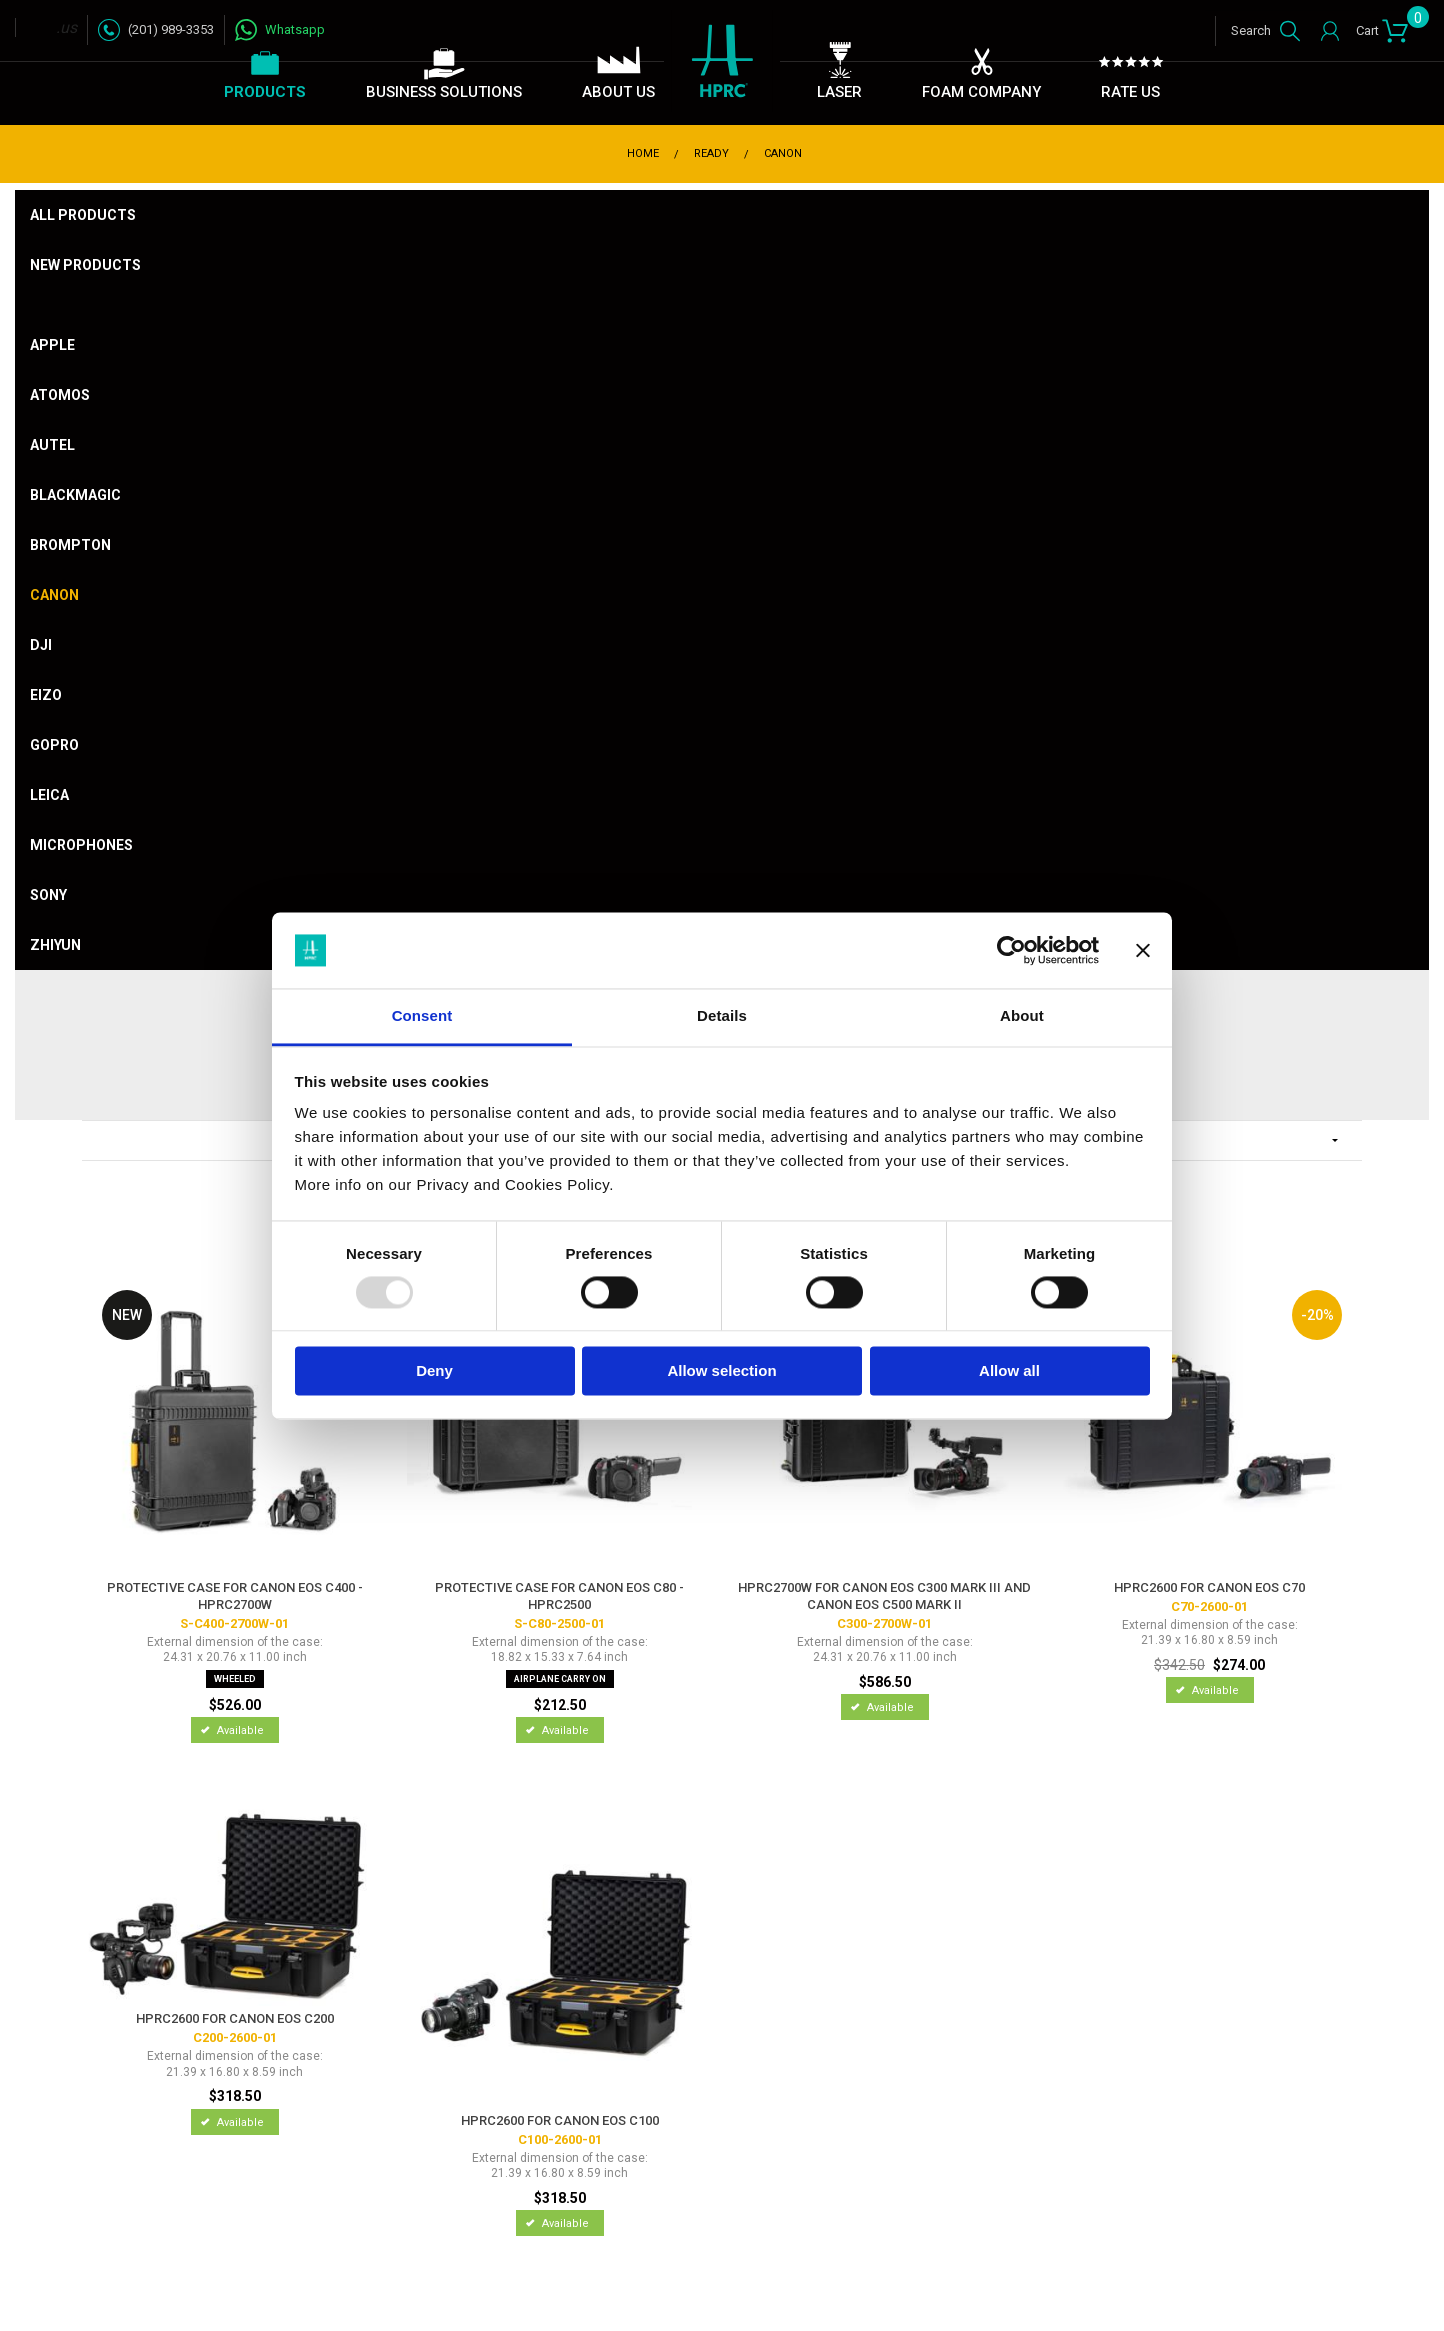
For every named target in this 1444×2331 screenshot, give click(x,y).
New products (85, 265)
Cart (1382, 27)
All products (83, 215)
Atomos (60, 395)
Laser (839, 92)
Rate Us (1130, 92)
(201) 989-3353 (171, 29)
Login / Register (1326, 31)
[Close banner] (1143, 950)
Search (1251, 30)
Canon (54, 595)
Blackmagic (75, 495)
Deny (434, 1371)
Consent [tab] (422, 1016)
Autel (52, 445)
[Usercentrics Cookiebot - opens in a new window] (1011, 950)
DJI (41, 645)
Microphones (81, 845)
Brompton (70, 545)
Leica (49, 795)
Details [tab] (722, 1016)
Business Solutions (444, 92)
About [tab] (1022, 1016)
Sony (48, 895)
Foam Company (981, 92)
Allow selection (721, 1371)
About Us (618, 92)
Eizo (46, 695)
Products (265, 92)
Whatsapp (295, 29)
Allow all (1009, 1371)
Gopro (54, 745)
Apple (52, 345)
